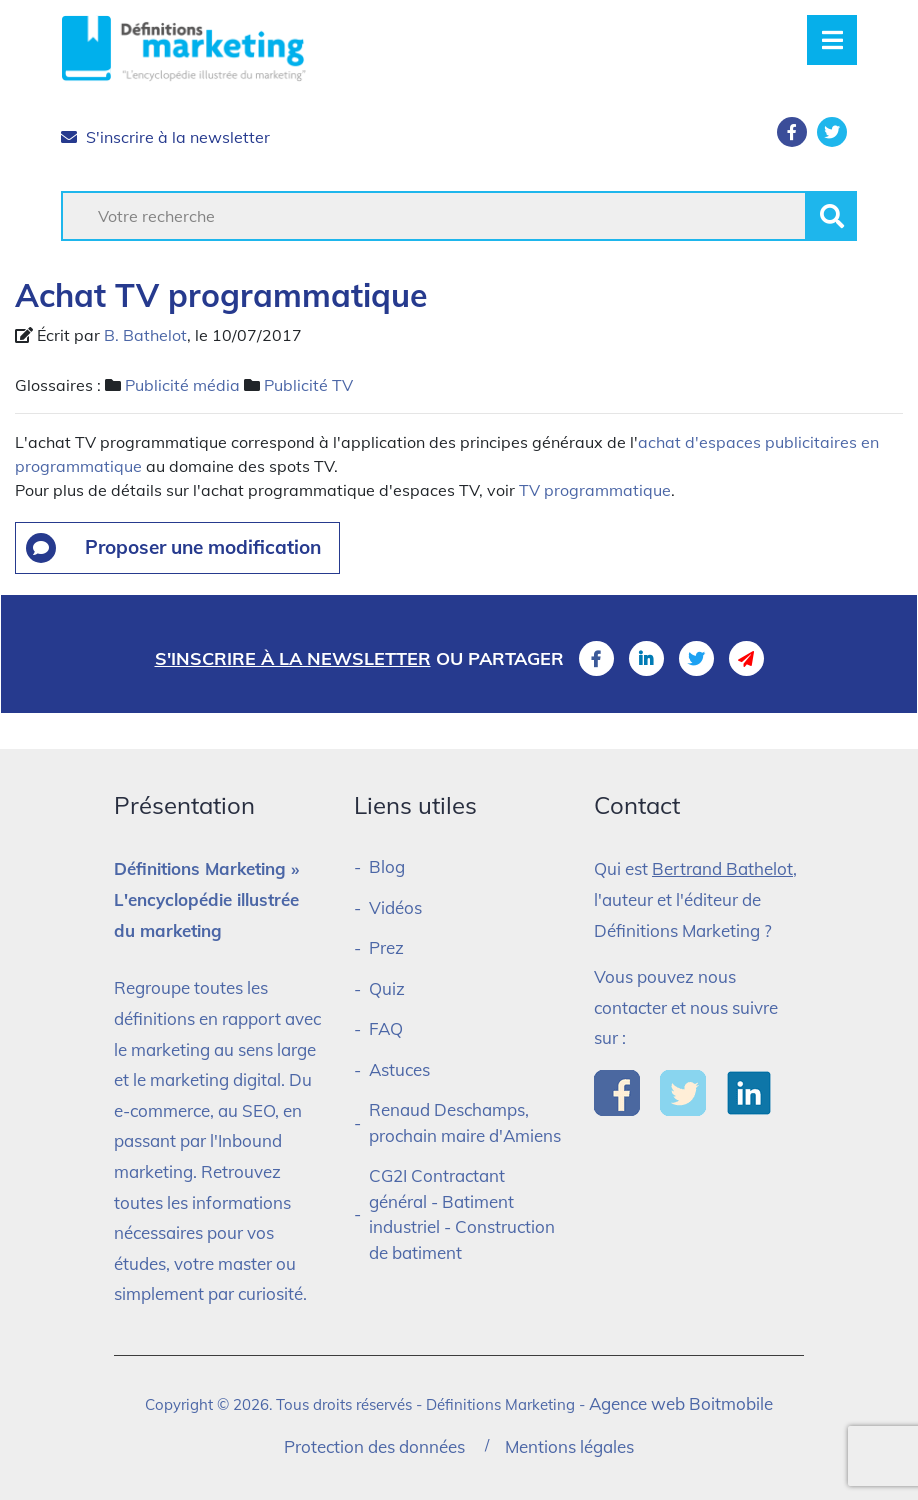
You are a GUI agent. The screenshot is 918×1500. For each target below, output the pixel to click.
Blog (387, 866)
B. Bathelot (145, 335)
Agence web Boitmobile (681, 1403)
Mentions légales (569, 1446)
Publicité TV (308, 385)
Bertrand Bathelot (722, 868)
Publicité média (182, 385)
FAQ (386, 1028)
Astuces (399, 1069)
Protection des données (374, 1446)
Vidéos (395, 907)
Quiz (387, 988)
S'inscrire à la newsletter (165, 137)
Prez (386, 947)
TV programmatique (595, 490)
